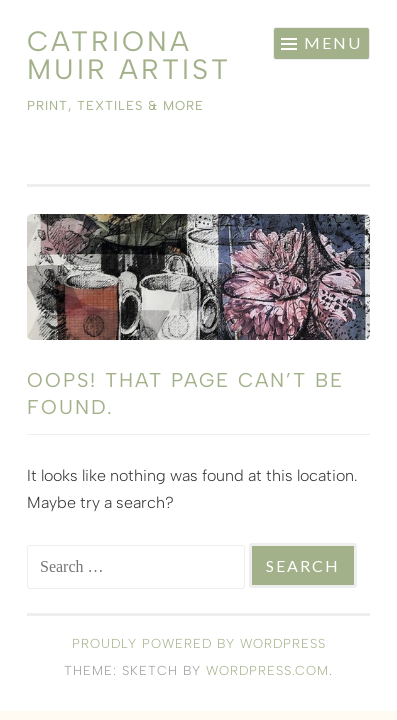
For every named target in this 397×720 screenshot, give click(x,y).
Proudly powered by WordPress (199, 643)
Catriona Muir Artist (129, 55)
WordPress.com (267, 670)
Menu (333, 42)
